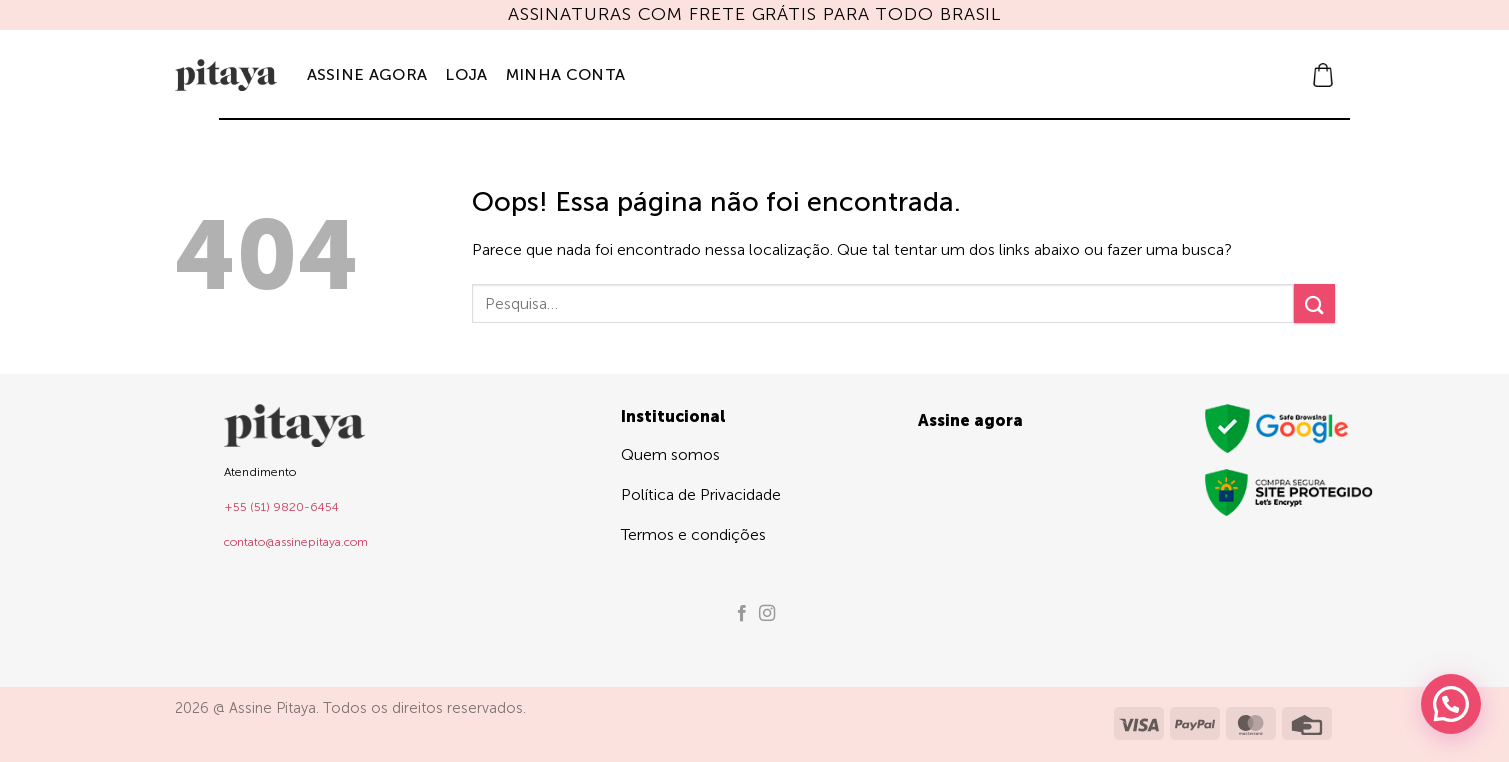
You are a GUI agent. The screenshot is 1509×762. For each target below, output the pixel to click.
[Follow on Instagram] (767, 614)
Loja (466, 74)
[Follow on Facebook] (742, 614)
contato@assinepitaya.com (296, 542)
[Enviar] (1314, 303)
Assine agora (367, 74)
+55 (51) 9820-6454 (281, 507)
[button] (1323, 75)
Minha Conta (566, 74)
